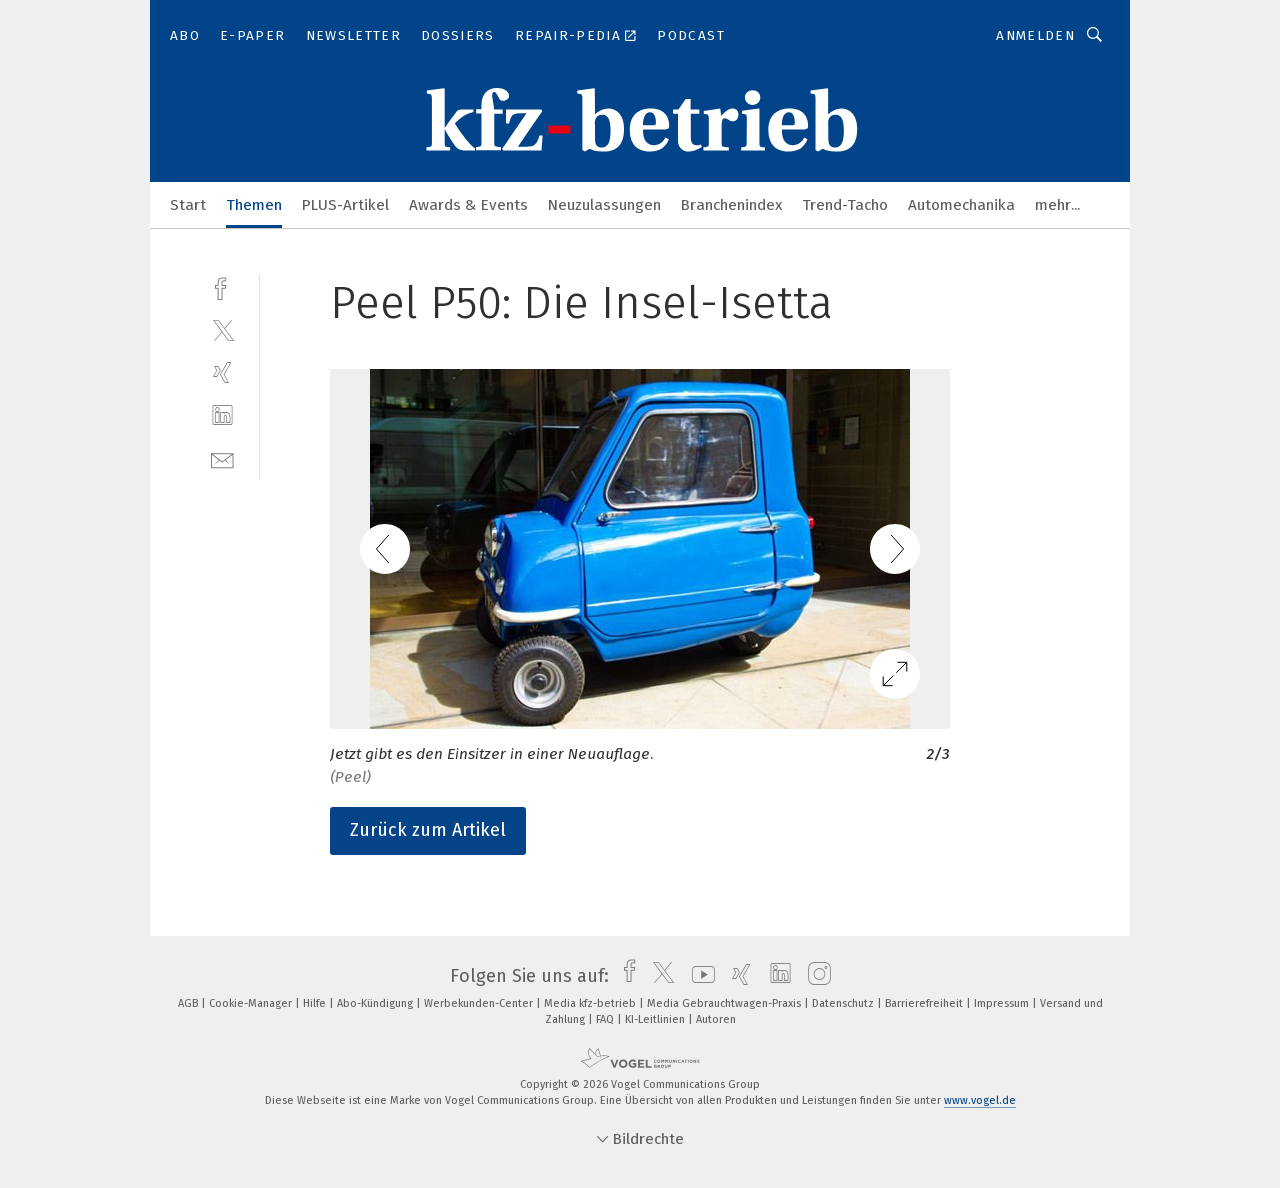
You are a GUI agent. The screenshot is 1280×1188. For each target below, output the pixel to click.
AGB (189, 1003)
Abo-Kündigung (376, 1003)
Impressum (1003, 1003)
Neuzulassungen (604, 205)
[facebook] (222, 286)
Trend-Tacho (845, 205)
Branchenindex (731, 205)
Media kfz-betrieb (591, 1003)
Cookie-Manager (252, 1003)
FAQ (606, 1019)
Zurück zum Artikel (428, 830)
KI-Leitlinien (656, 1019)
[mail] (222, 458)
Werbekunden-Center (480, 1003)
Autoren (716, 1019)
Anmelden (1035, 35)
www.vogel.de (980, 1100)
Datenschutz (844, 1003)
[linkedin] (222, 415)
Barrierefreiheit (925, 1003)
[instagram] (814, 976)
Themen (254, 205)
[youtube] (698, 976)
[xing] (222, 372)
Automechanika (961, 205)
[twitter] (222, 329)
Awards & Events (468, 205)
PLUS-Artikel (345, 205)
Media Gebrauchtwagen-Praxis (725, 1003)
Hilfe (316, 1003)
